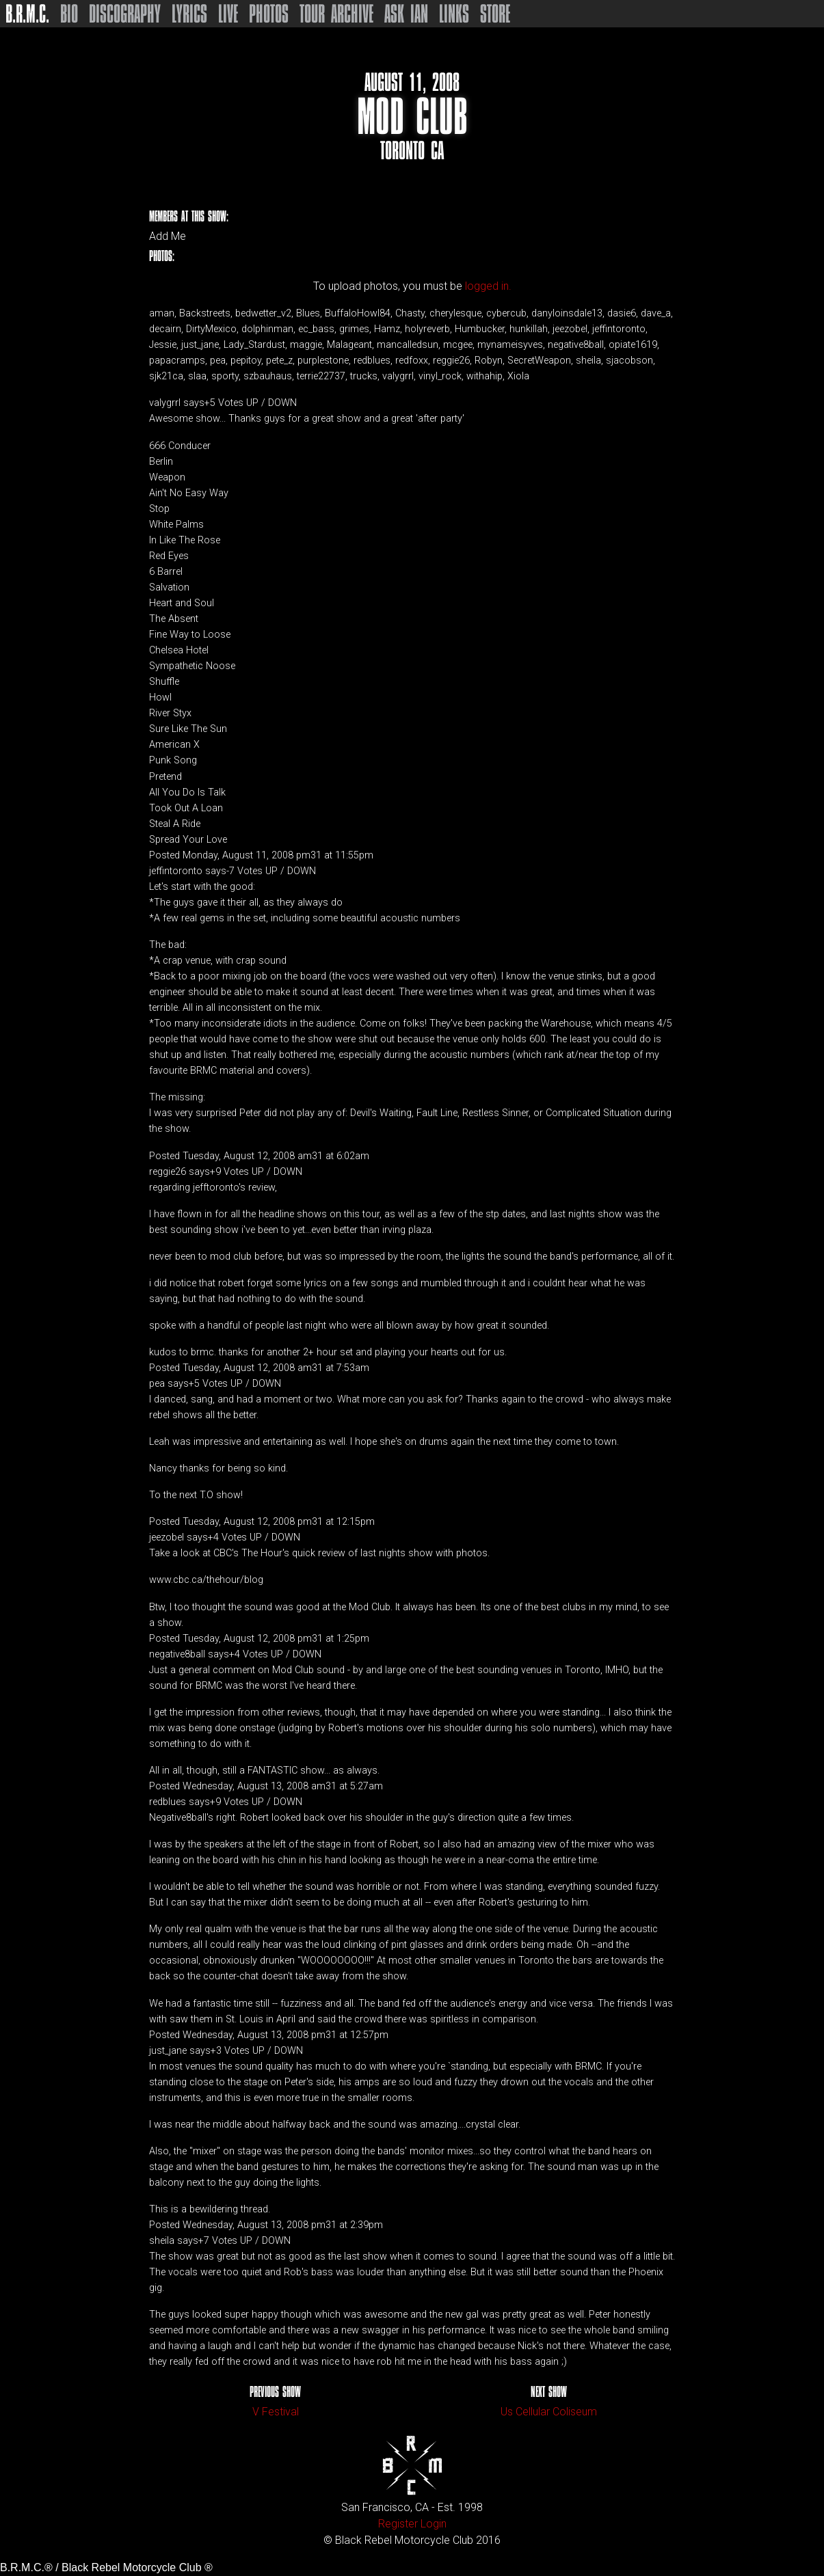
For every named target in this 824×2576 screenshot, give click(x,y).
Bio (69, 13)
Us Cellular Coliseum (549, 2411)
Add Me (167, 236)
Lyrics (189, 13)
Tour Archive (336, 13)
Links (454, 13)
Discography (125, 13)
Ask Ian (406, 13)
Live (228, 13)
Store (495, 13)
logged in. (488, 286)
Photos (269, 13)
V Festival (275, 2411)
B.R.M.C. (27, 13)
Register (398, 2523)
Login (434, 2523)
